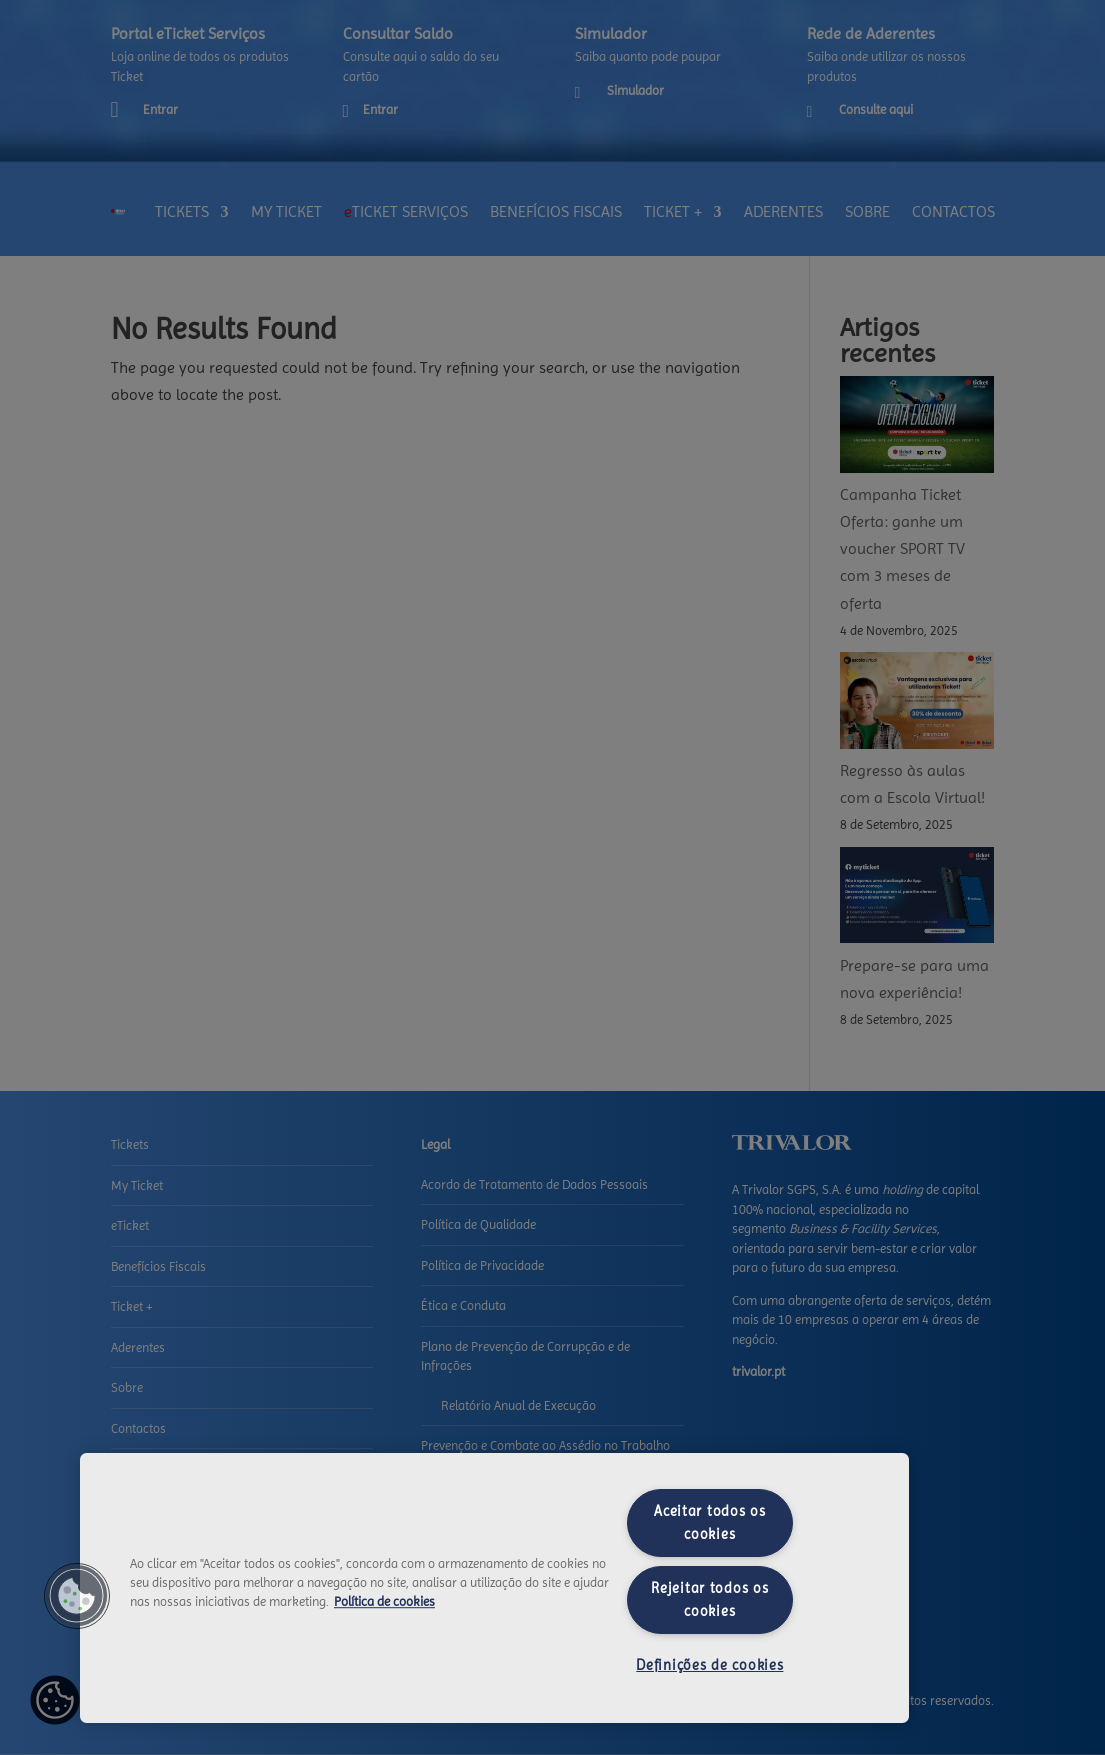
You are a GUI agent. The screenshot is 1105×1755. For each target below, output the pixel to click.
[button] (77, 1596)
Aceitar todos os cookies (710, 1522)
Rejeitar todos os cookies (709, 1599)
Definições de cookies (709, 1665)
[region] (494, 1588)
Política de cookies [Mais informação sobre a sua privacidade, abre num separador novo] (384, 1601)
